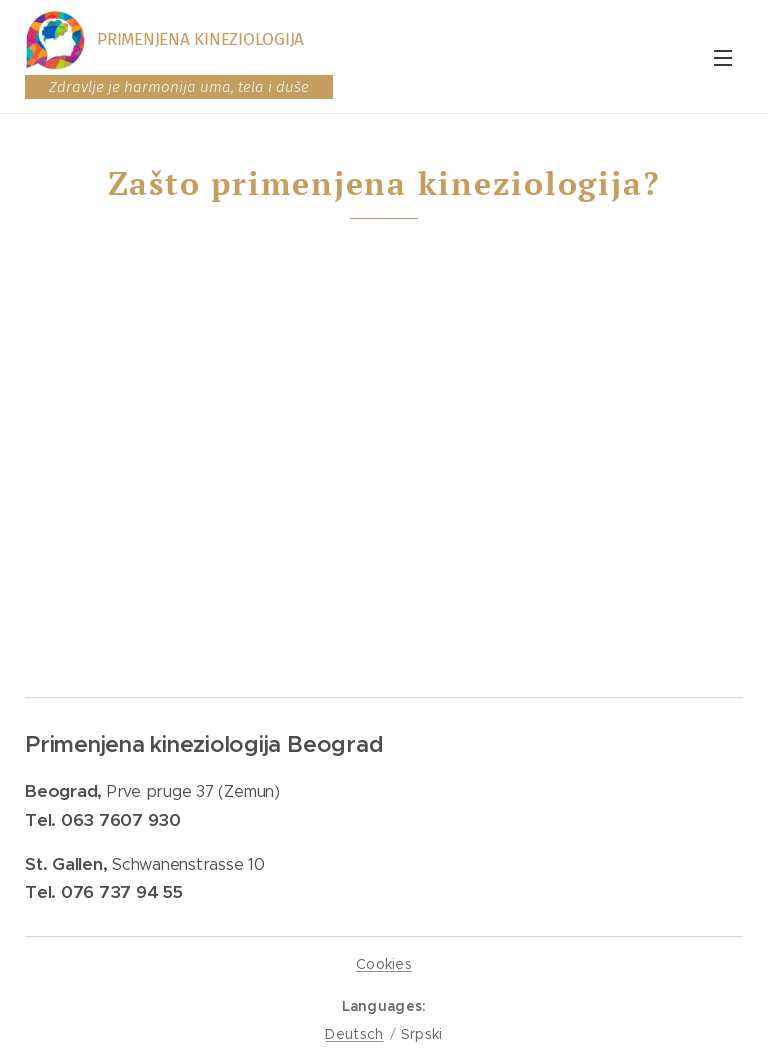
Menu (723, 58)
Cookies (384, 964)
